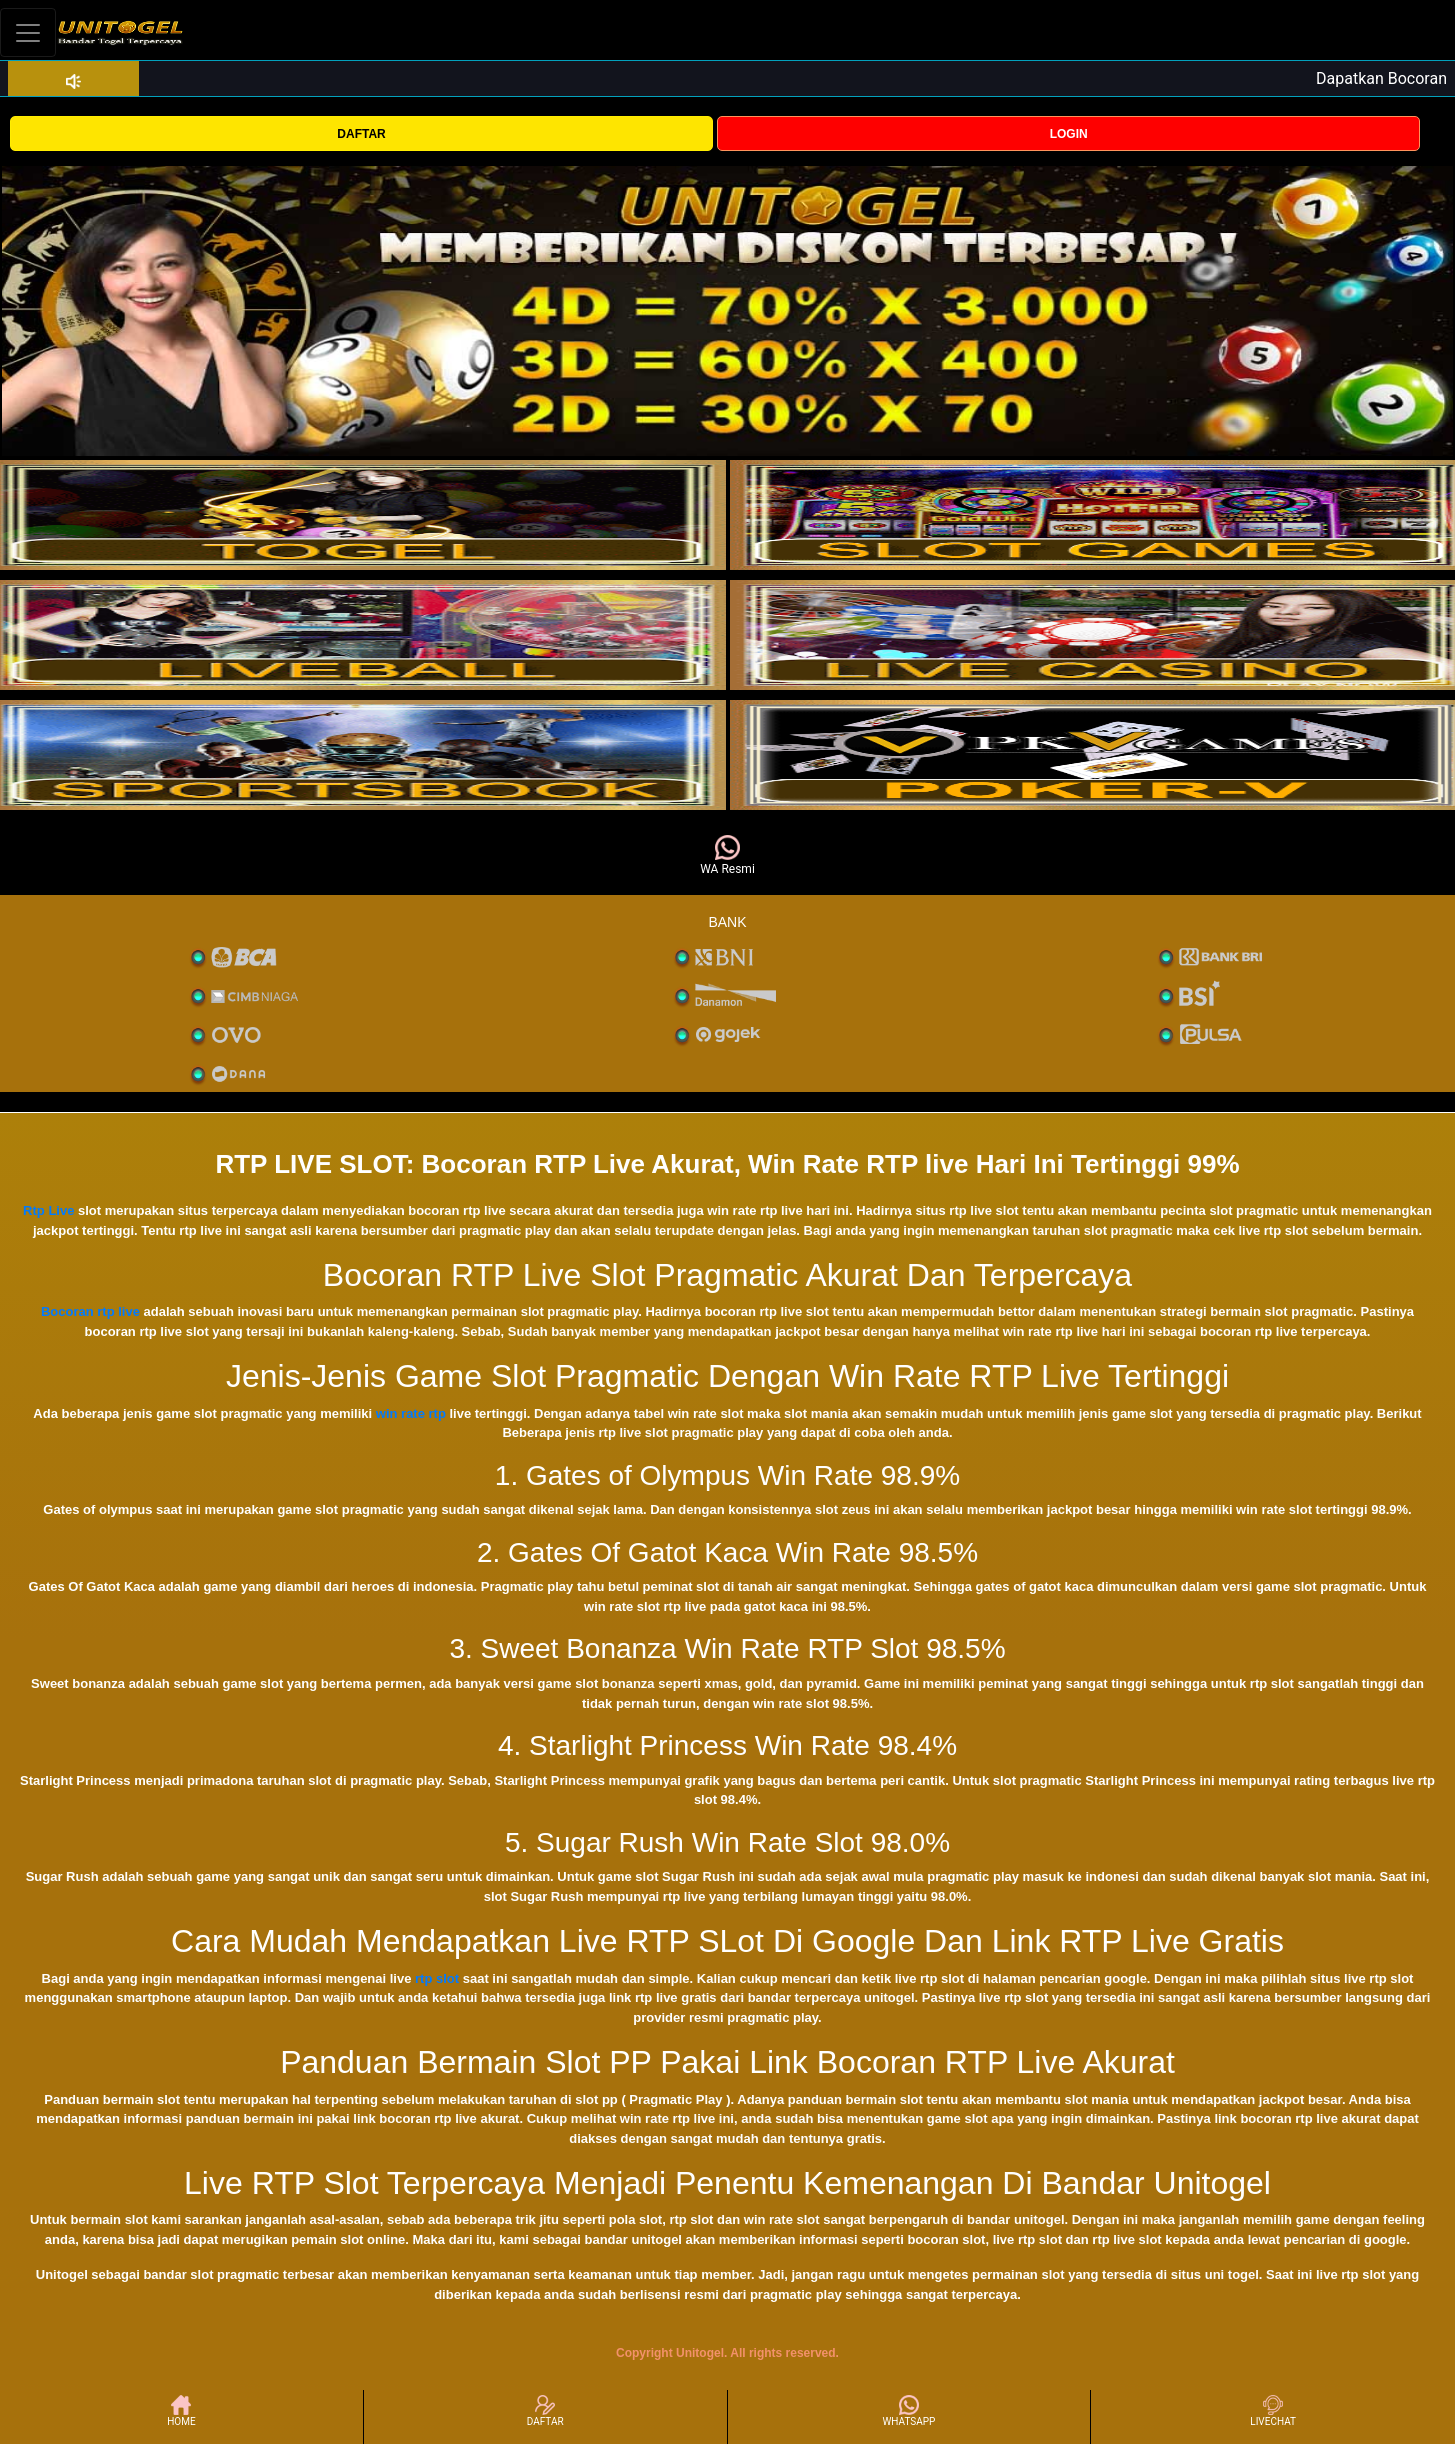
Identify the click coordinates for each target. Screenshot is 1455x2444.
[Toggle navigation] (28, 32)
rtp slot (437, 1978)
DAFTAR (361, 134)
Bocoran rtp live (90, 1311)
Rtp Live (48, 1210)
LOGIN (1069, 134)
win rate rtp (411, 1413)
